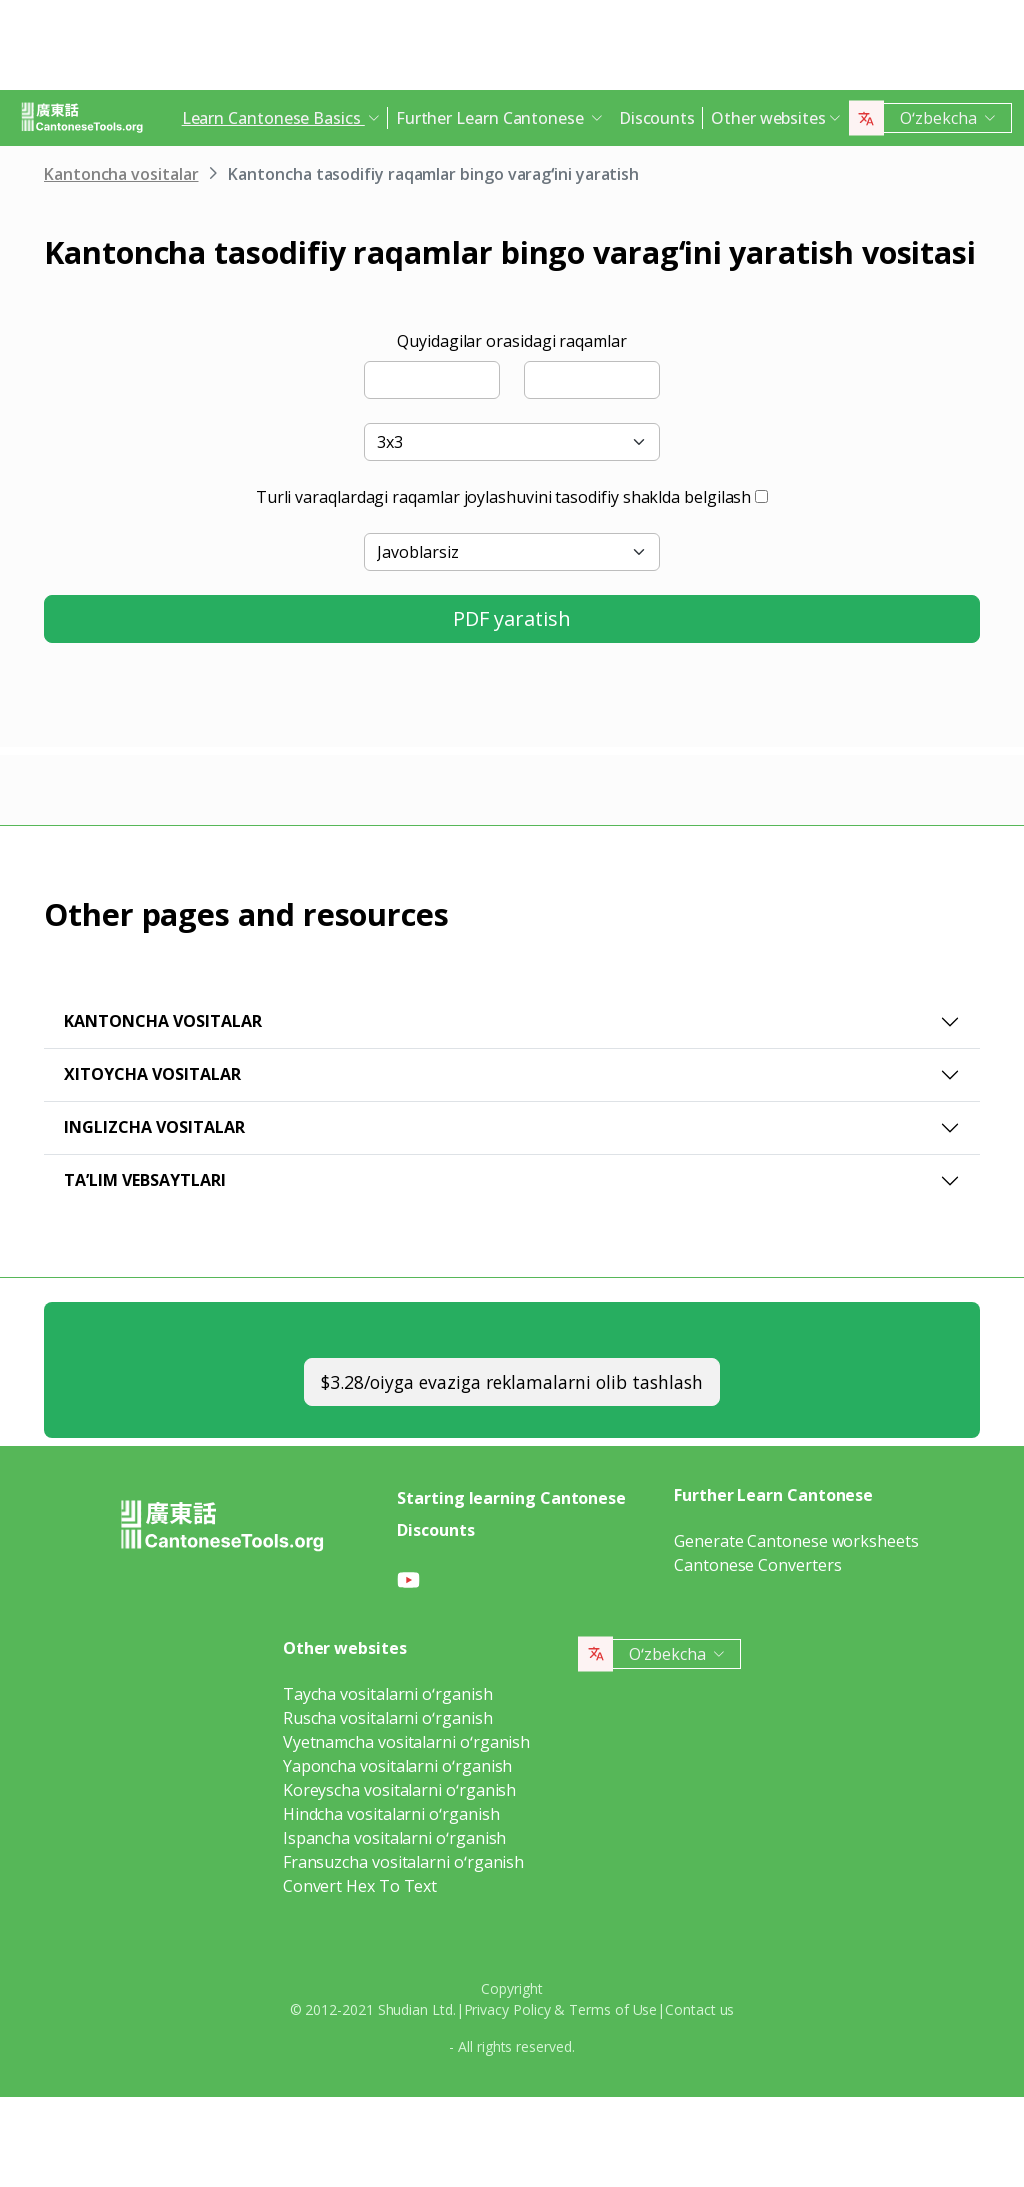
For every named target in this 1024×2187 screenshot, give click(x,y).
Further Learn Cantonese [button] (492, 118)
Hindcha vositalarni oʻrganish (391, 1814)
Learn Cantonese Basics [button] (273, 118)
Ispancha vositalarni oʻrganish (395, 1838)
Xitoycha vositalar (152, 1074)
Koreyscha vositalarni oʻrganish (400, 1790)
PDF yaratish (512, 618)
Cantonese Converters (757, 1565)
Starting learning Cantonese (511, 1498)
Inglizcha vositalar (154, 1127)
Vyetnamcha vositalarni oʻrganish (406, 1742)
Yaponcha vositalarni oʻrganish (398, 1766)
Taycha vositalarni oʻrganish (388, 1694)
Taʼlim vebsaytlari (145, 1180)
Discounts (657, 118)
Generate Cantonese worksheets (796, 1541)
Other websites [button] (768, 118)
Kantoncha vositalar (121, 174)
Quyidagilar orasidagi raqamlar (512, 341)
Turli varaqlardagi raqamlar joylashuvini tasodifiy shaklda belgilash (504, 497)
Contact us (699, 2009)
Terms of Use (613, 2009)
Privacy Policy (507, 2009)
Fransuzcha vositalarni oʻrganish (403, 1862)
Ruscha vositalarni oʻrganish (388, 1718)
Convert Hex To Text (360, 1886)
